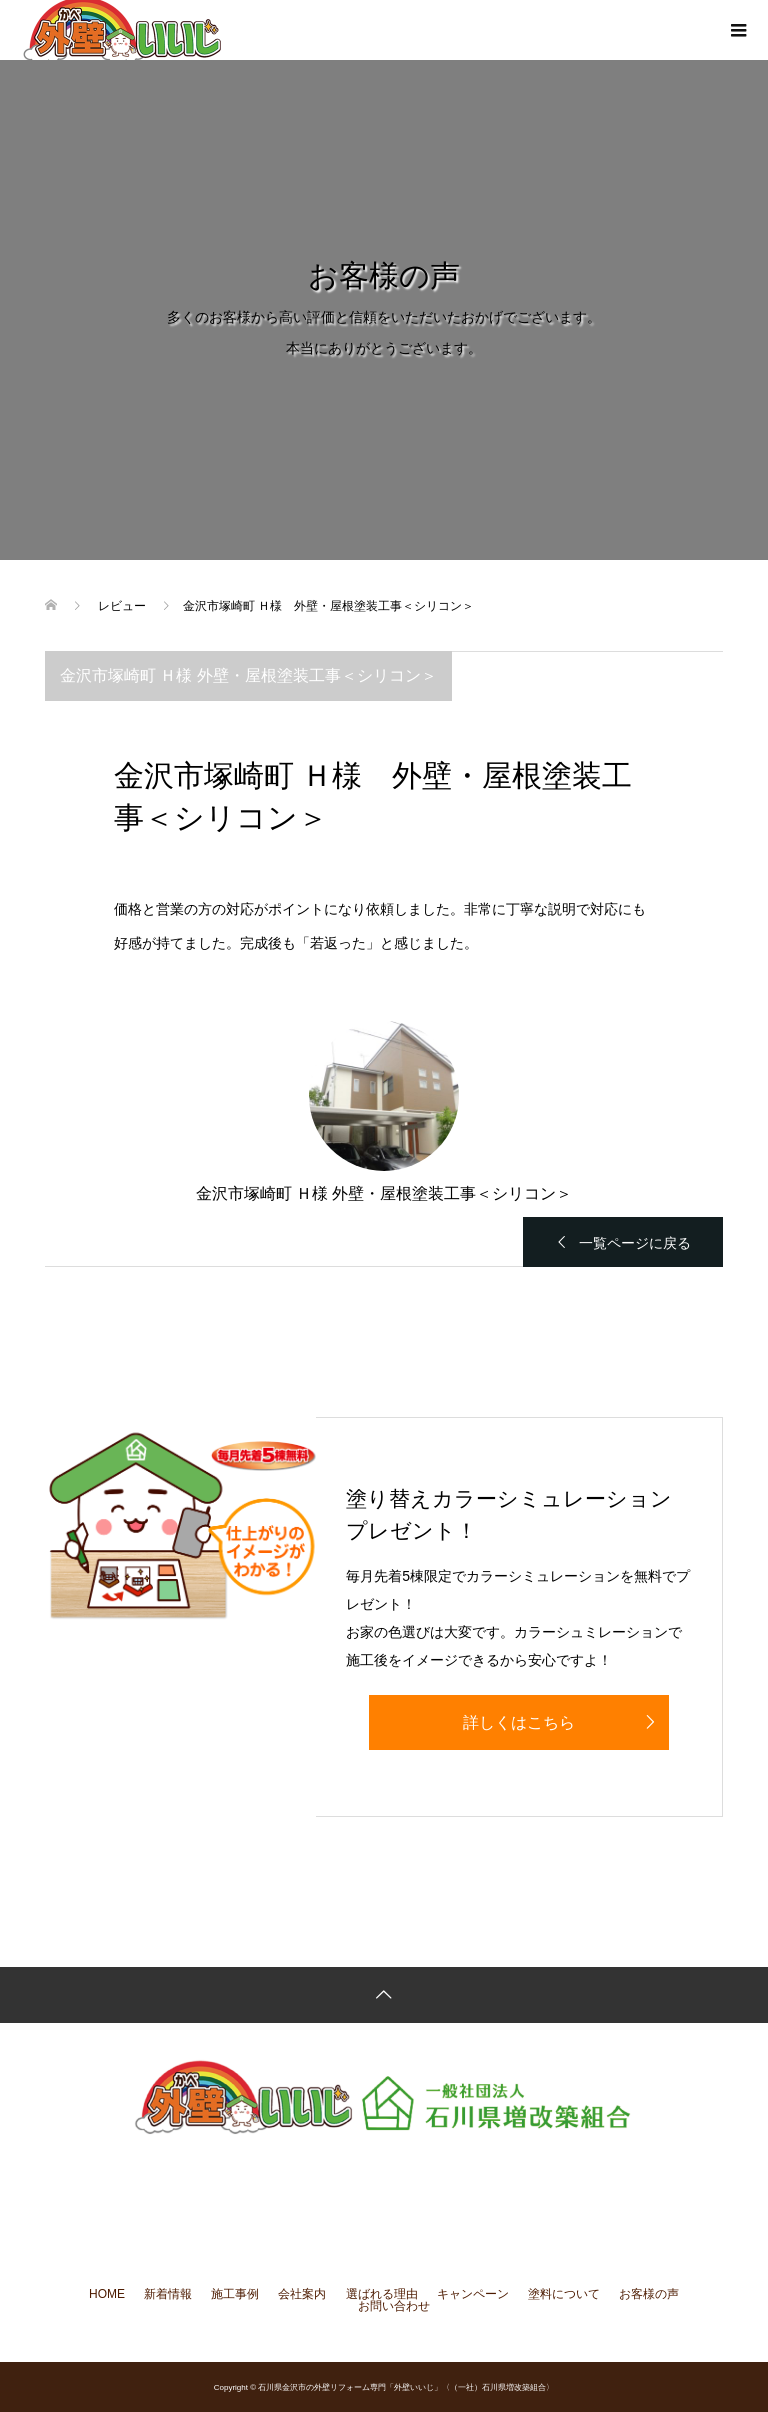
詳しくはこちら (519, 1722)
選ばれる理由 (382, 2294)
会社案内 (302, 2294)
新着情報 (168, 2294)
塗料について (564, 2294)
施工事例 (235, 2294)
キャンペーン (473, 2294)
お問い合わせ (394, 2306)
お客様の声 (649, 2294)
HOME (107, 2294)
